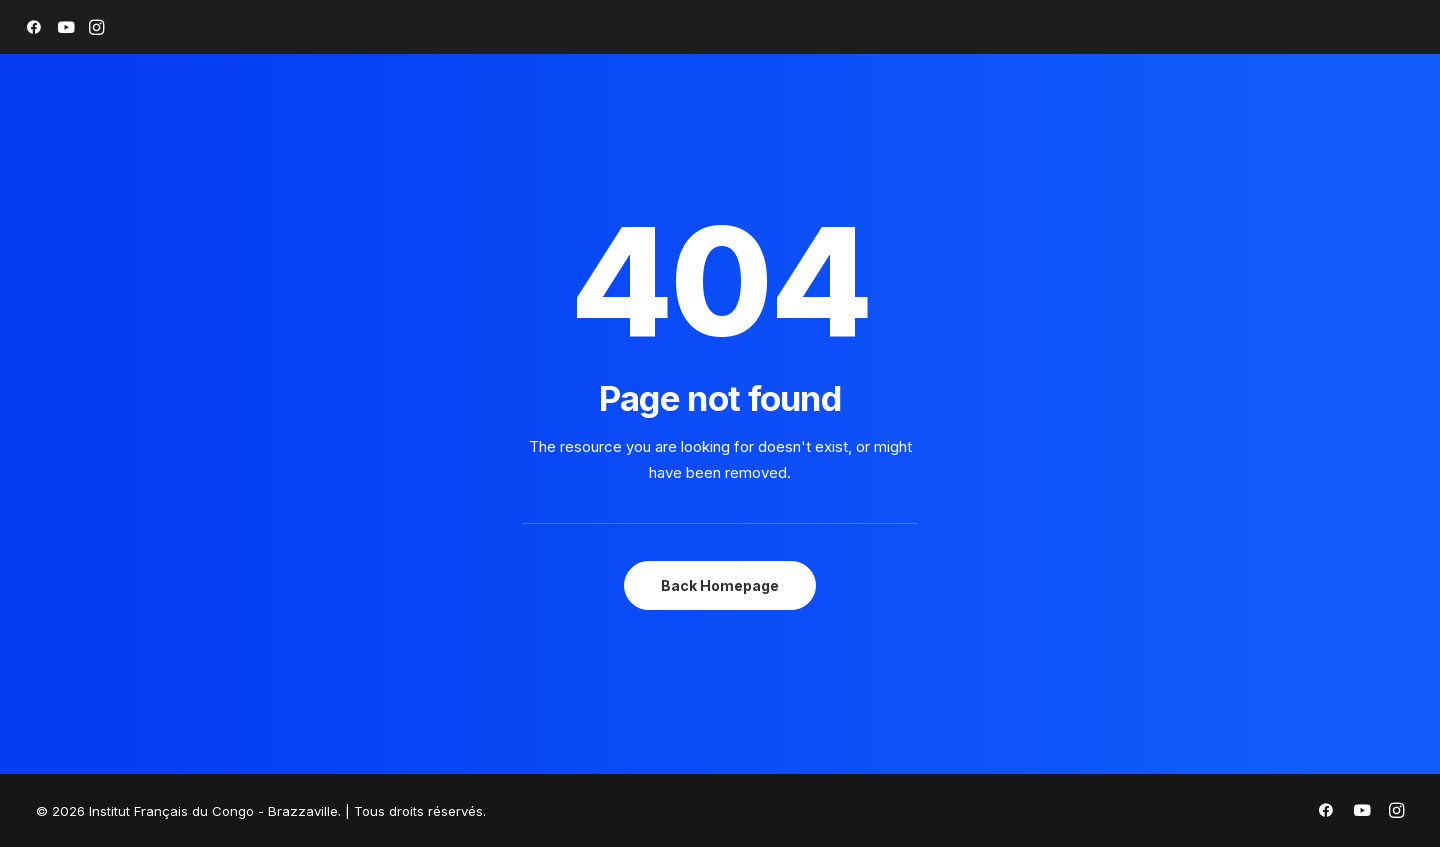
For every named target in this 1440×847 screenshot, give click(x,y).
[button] (34, 27)
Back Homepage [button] (720, 585)
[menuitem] (34, 27)
